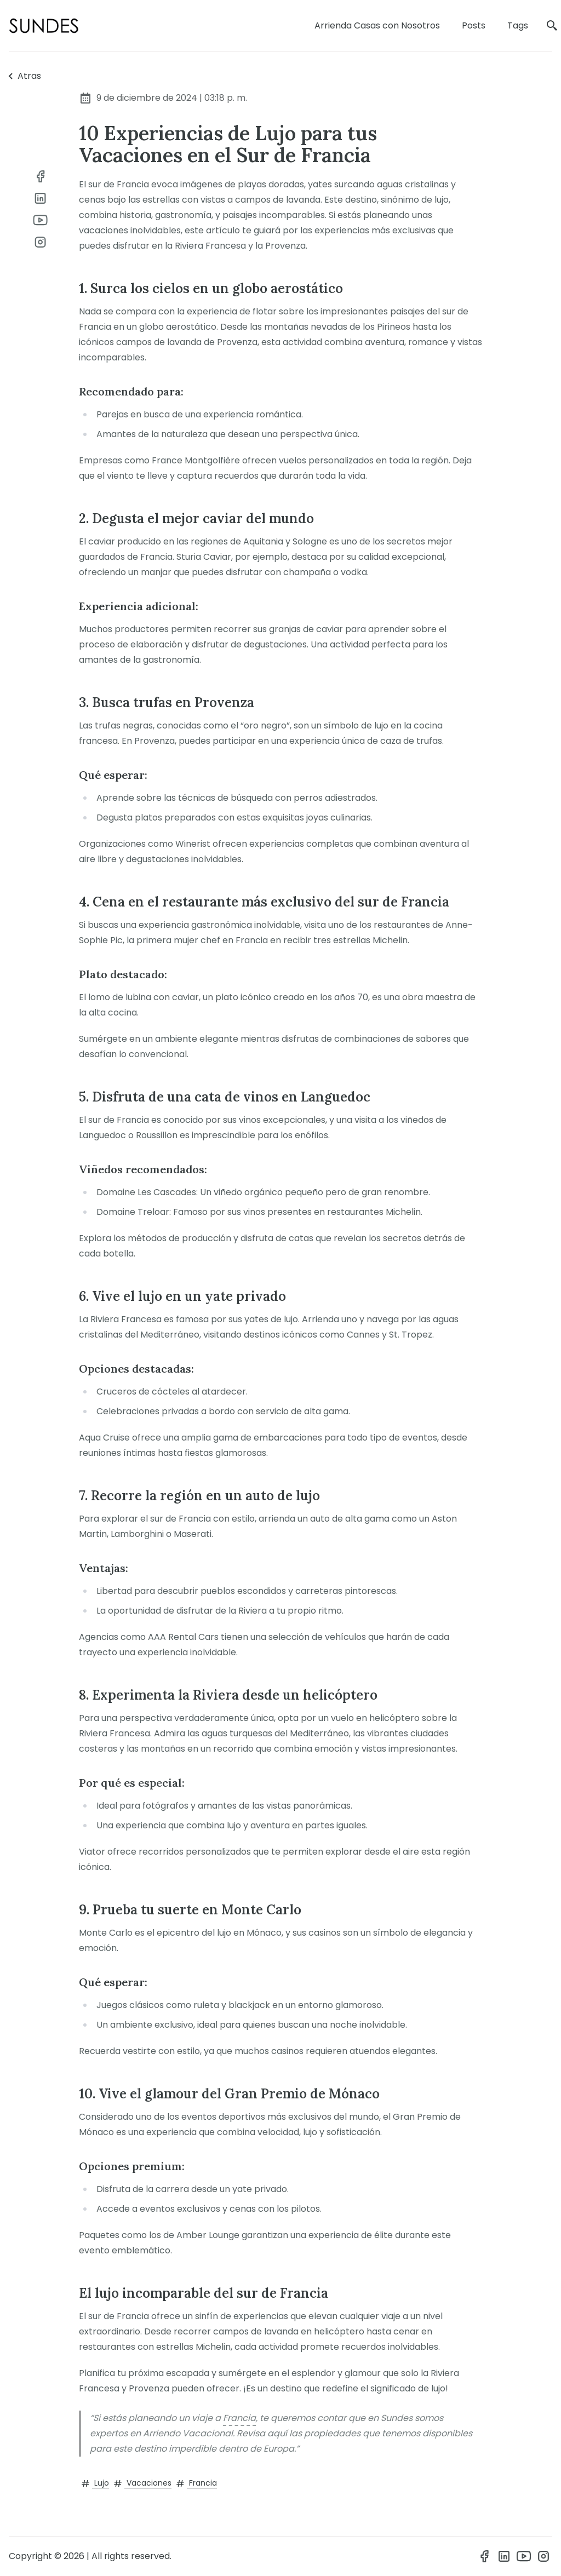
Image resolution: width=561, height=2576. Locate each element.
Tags (517, 25)
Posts (473, 25)
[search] (552, 26)
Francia (239, 2418)
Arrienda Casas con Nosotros (377, 25)
